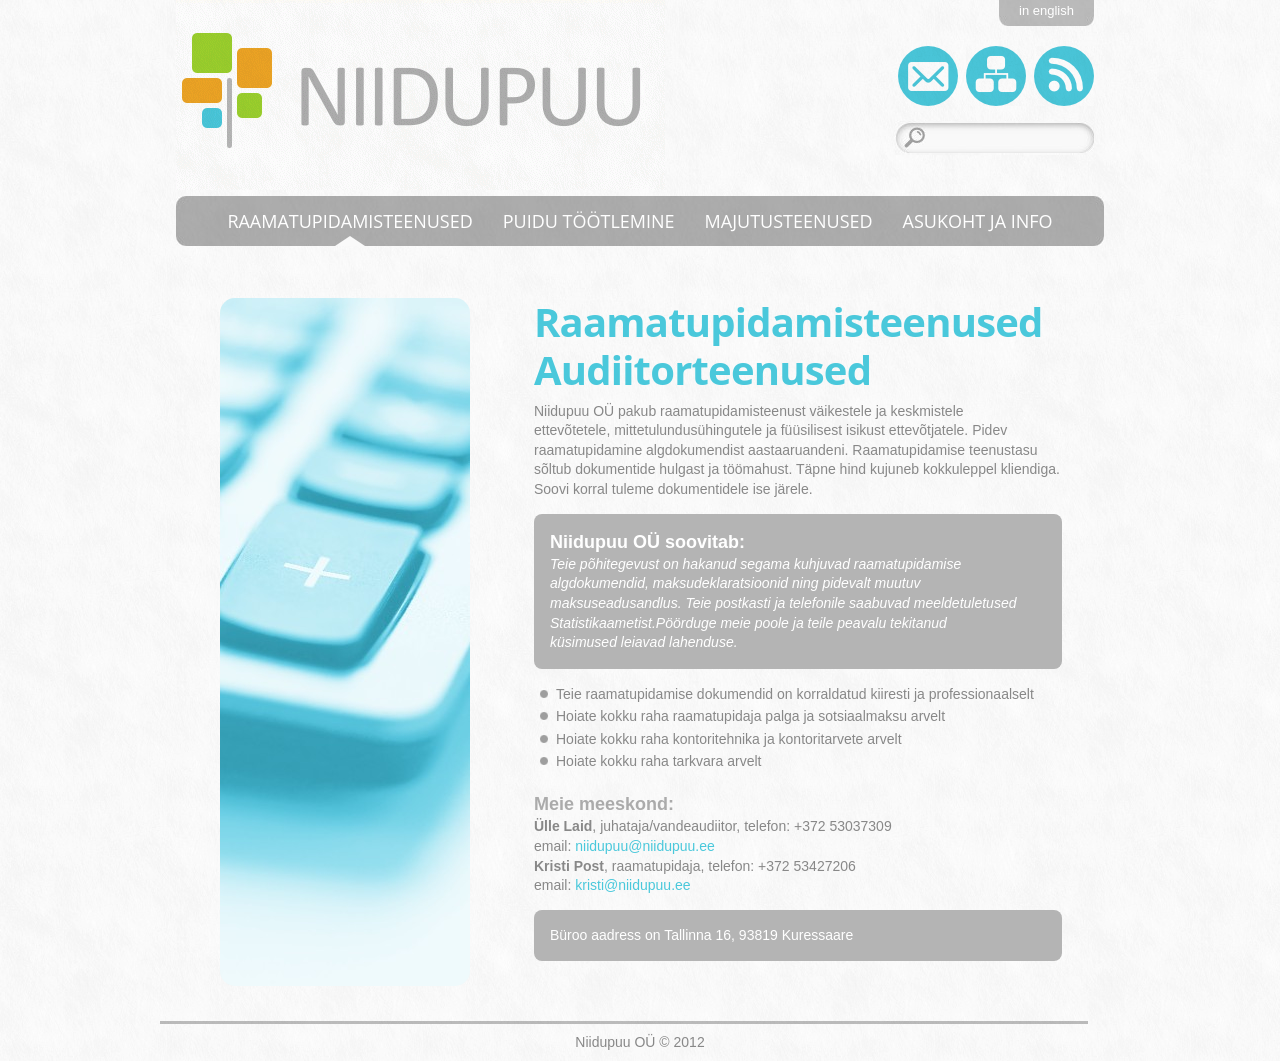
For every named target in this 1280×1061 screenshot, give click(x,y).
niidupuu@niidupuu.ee (645, 846)
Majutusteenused (789, 221)
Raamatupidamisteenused (349, 221)
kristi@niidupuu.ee (632, 885)
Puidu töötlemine (589, 221)
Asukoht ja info (978, 221)
